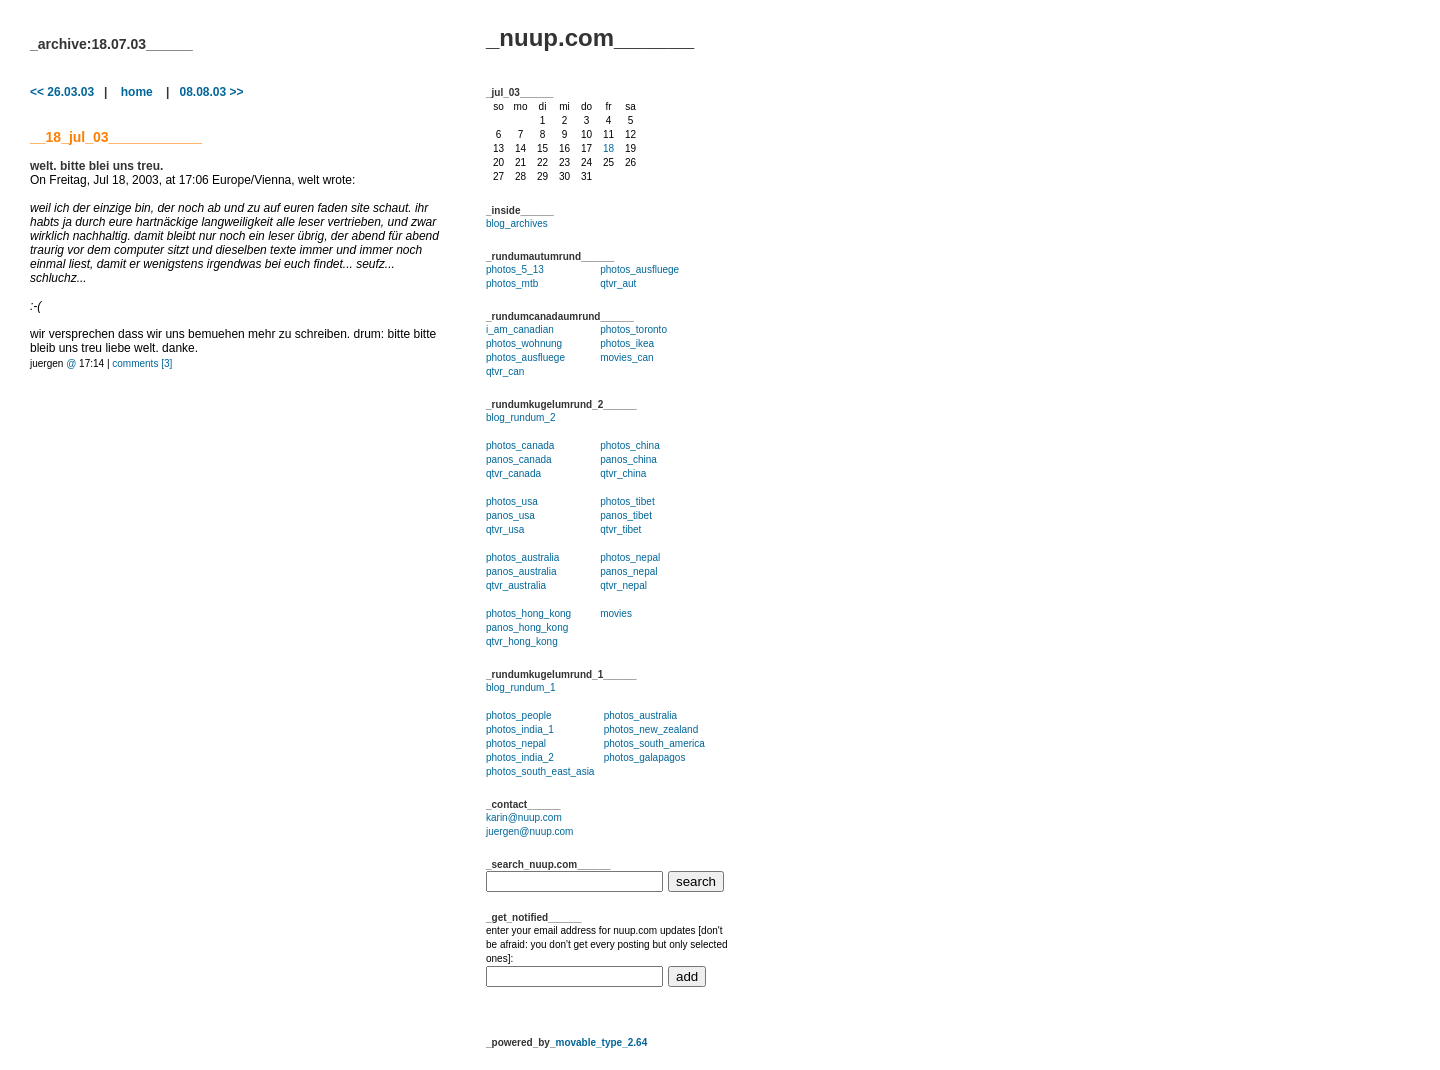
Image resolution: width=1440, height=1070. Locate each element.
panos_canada (519, 459)
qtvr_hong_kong (522, 641)
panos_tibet (626, 515)
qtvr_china (623, 473)
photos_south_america (654, 743)
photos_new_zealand (651, 729)
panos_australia (521, 571)
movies (616, 613)
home (137, 92)
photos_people (519, 715)
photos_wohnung (524, 343)
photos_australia (522, 557)
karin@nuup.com (524, 817)
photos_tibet (627, 501)
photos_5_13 (515, 269)
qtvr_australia (516, 585)
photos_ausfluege (639, 269)
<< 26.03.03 (62, 92)
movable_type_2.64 (601, 1042)
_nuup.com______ (590, 37)
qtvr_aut (618, 283)
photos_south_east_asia (540, 771)
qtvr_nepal (623, 585)
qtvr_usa (505, 529)
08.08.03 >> (211, 92)
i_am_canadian (520, 329)
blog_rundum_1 (521, 687)
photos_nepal (630, 557)
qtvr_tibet (620, 529)
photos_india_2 (520, 757)
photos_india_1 (520, 729)
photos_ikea (627, 343)
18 (608, 148)
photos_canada (520, 445)
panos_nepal (628, 571)
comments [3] (142, 363)
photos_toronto (633, 329)
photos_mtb (512, 283)
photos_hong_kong (528, 613)
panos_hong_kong (527, 627)
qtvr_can (505, 371)
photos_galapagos (645, 757)
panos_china (628, 459)
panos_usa (510, 515)
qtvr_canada (513, 473)
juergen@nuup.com (529, 831)
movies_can (626, 357)
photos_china (630, 445)
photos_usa (512, 501)
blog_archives (517, 223)
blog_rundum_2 (521, 417)
